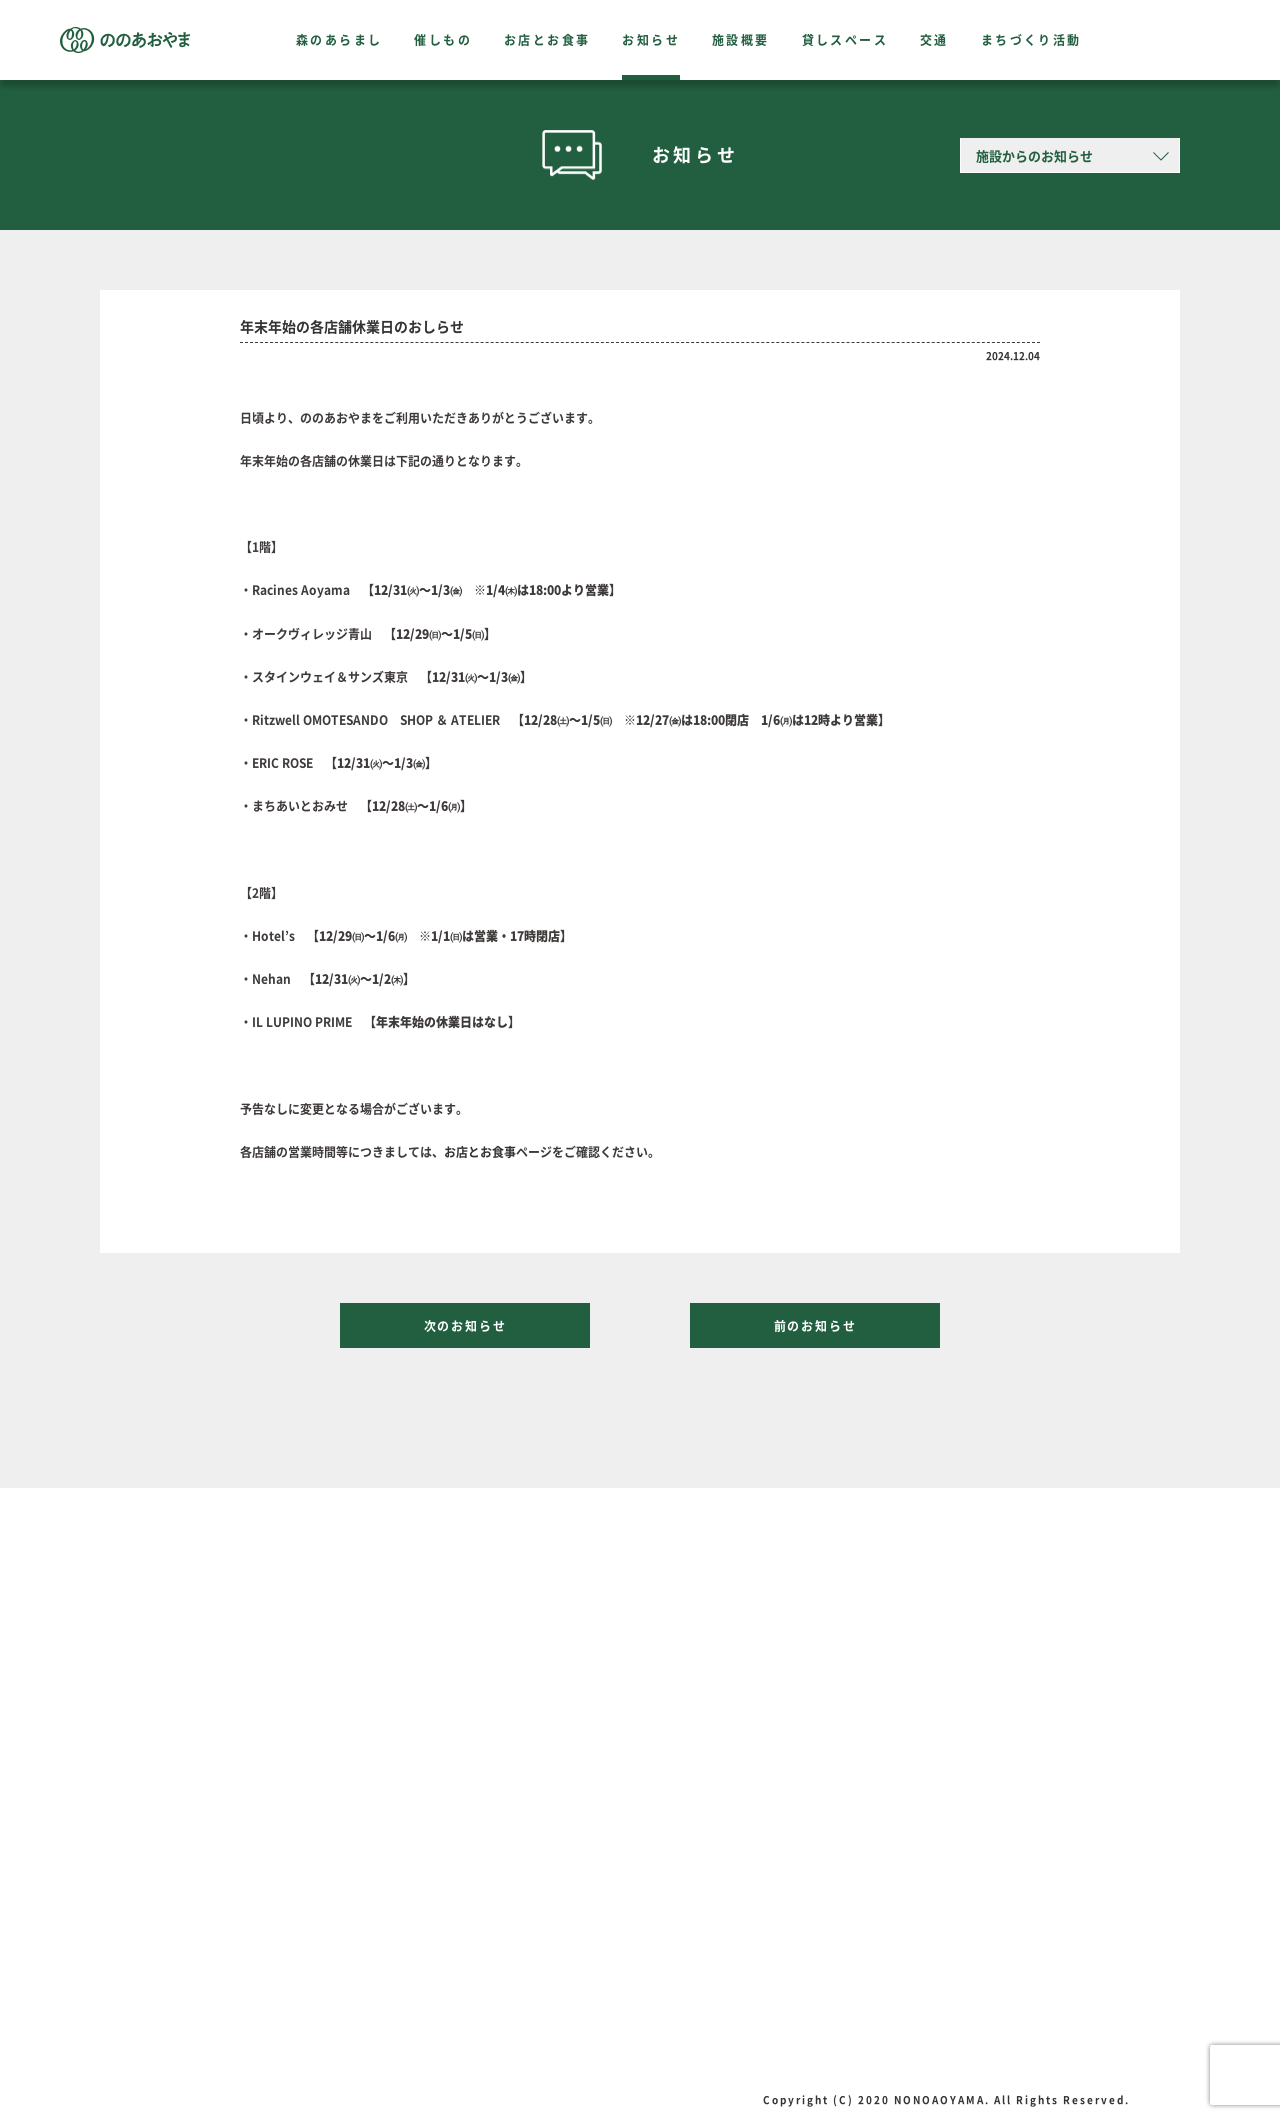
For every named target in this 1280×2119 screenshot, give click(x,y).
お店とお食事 (547, 40)
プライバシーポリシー (225, 1991)
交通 (934, 40)
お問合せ (189, 2016)
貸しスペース (845, 40)
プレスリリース (207, 1941)
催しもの (443, 40)
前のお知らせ (815, 1326)
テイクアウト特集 (463, 1807)
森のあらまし (339, 40)
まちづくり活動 (1031, 40)
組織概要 (189, 1966)
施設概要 (741, 40)
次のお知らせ (465, 1326)
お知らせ (651, 40)
